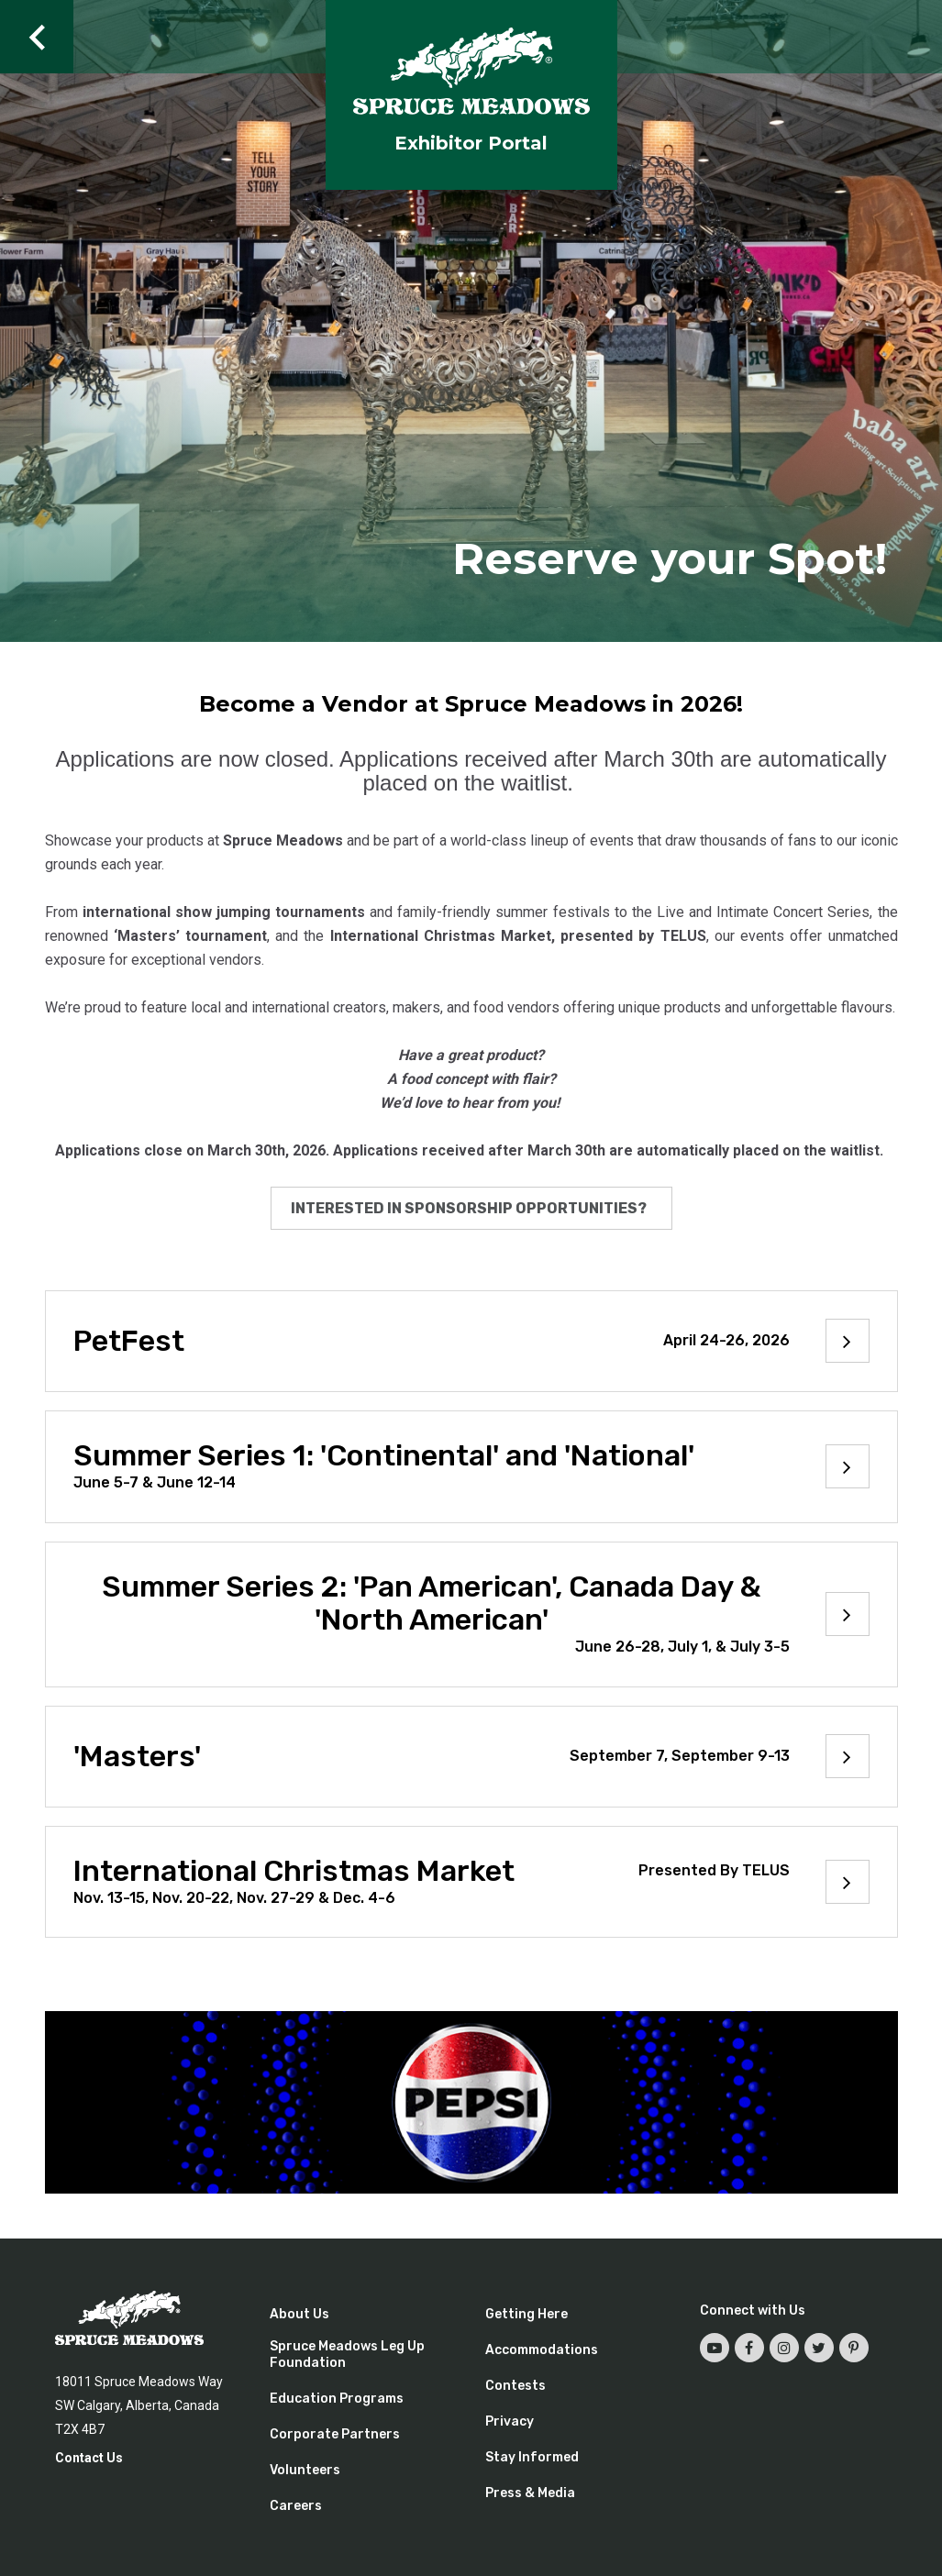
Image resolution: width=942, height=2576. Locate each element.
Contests (515, 2386)
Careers (296, 2506)
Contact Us (89, 2457)
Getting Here (526, 2314)
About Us (299, 2314)
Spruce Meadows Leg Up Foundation (347, 2354)
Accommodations (541, 2350)
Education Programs (337, 2398)
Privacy (509, 2421)
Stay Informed (532, 2457)
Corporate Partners (335, 2434)
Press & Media (530, 2493)
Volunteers (305, 2470)
